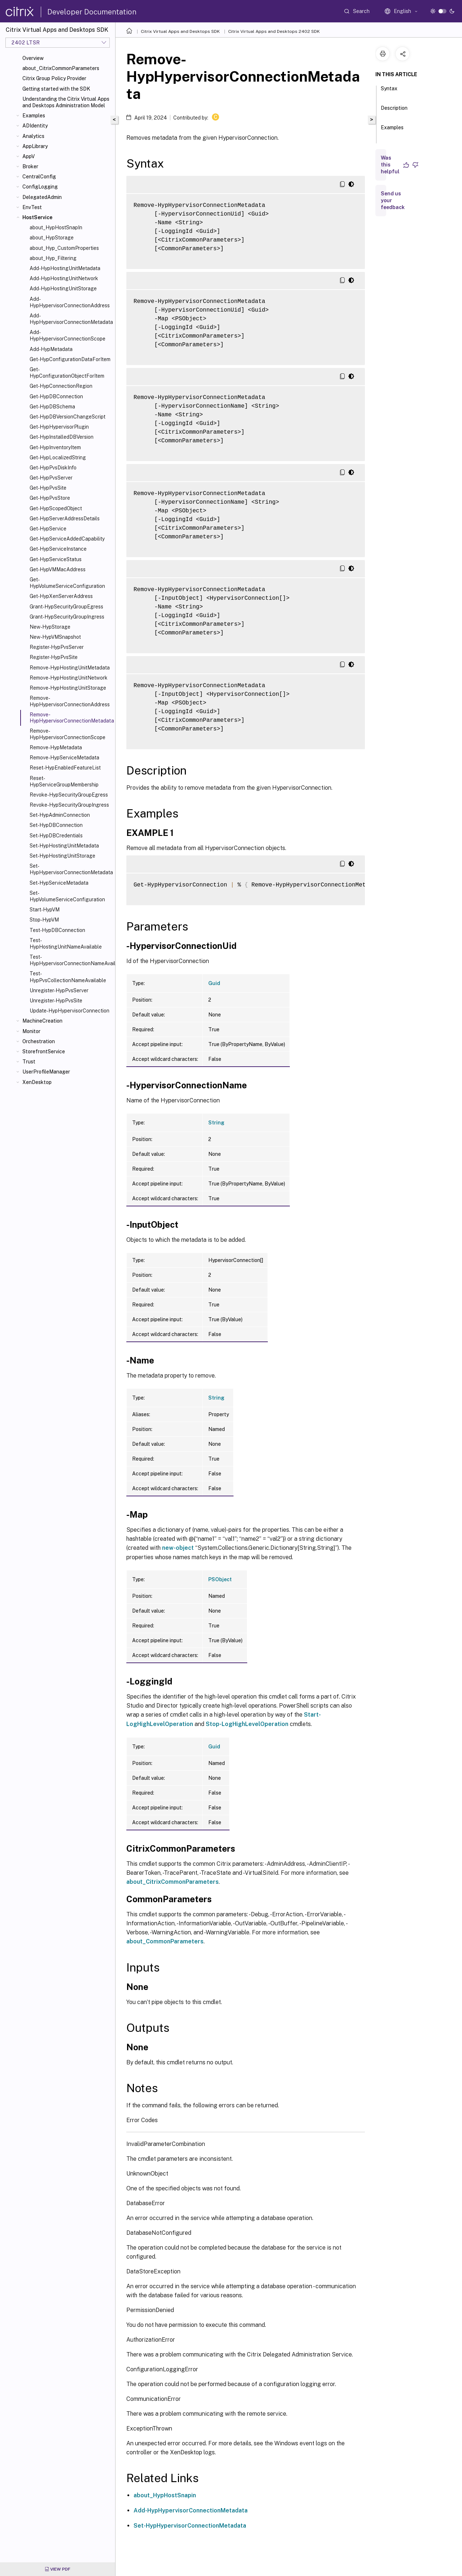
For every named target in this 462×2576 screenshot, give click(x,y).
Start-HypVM (45, 909)
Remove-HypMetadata (56, 747)
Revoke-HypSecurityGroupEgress (69, 795)
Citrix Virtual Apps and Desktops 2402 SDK (274, 31)
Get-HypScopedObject (56, 508)
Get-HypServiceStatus (56, 559)
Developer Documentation (91, 12)
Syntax (389, 92)
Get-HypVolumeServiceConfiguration (67, 583)
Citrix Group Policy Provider (54, 78)
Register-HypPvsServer (57, 647)
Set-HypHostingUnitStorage (62, 856)
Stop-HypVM (44, 920)
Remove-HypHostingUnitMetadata (70, 668)
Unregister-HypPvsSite (56, 1000)
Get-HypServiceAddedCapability (67, 539)
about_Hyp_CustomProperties (64, 248)
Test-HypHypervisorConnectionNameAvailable (71, 960)
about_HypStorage (52, 237)
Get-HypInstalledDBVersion (61, 437)
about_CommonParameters (165, 1941)
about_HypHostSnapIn (56, 227)
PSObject (220, 1579)
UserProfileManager (46, 1072)
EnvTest (32, 207)
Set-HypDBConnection (56, 825)
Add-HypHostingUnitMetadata (65, 268)
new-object (178, 1547)
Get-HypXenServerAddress (61, 596)
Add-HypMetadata (51, 349)
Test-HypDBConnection (57, 930)
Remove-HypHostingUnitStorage (68, 688)
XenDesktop (37, 1082)
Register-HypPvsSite (54, 657)
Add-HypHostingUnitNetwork (64, 278)
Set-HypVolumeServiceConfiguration (67, 896)
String (216, 1123)
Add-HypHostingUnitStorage (63, 288)
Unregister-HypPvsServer (59, 990)
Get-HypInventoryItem (55, 447)
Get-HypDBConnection (56, 396)
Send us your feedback (393, 200)
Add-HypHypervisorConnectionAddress (70, 302)
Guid (214, 983)
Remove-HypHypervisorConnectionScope (67, 734)
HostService (37, 217)
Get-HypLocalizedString (58, 457)
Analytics (33, 136)
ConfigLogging (40, 187)
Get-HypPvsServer (51, 478)
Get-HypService (48, 529)
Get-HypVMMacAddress (58, 569)
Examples (33, 115)
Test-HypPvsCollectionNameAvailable (68, 977)
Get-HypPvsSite (48, 488)
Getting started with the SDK (56, 89)
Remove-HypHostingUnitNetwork (69, 678)
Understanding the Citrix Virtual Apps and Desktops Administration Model (65, 102)
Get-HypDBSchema (52, 406)
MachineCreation (42, 1021)
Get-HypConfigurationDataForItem (70, 359)
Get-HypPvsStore (50, 498)
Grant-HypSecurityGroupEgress (66, 607)
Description (394, 111)
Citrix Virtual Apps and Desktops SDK (180, 31)
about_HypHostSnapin (165, 2495)
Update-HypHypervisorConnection (69, 1011)
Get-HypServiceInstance (58, 549)
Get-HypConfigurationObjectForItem (67, 373)
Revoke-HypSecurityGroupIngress (69, 805)
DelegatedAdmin (42, 197)
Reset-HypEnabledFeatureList (65, 768)
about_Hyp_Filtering (53, 258)
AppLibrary (35, 146)
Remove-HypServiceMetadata (64, 757)
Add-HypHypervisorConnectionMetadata (71, 319)
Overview (33, 58)
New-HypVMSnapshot (55, 637)
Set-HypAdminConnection (60, 815)
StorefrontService (43, 1051)
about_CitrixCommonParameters (60, 68)
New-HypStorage (50, 627)
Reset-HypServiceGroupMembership (64, 781)
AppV (28, 156)
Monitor (31, 1031)
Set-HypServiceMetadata (59, 883)
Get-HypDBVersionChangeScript (67, 417)
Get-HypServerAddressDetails (65, 518)
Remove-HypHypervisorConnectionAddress (70, 701)
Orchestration (38, 1041)
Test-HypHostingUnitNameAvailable (66, 943)
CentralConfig (39, 176)
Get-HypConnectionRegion (61, 386)
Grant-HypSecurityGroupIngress (67, 617)
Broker (30, 166)
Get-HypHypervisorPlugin (59, 427)
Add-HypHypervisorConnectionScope (67, 335)
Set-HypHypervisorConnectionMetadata (71, 869)
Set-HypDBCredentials (56, 835)
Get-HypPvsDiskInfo (53, 467)
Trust (28, 1061)
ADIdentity (35, 126)
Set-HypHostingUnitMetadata (64, 846)
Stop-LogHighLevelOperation (247, 1724)
